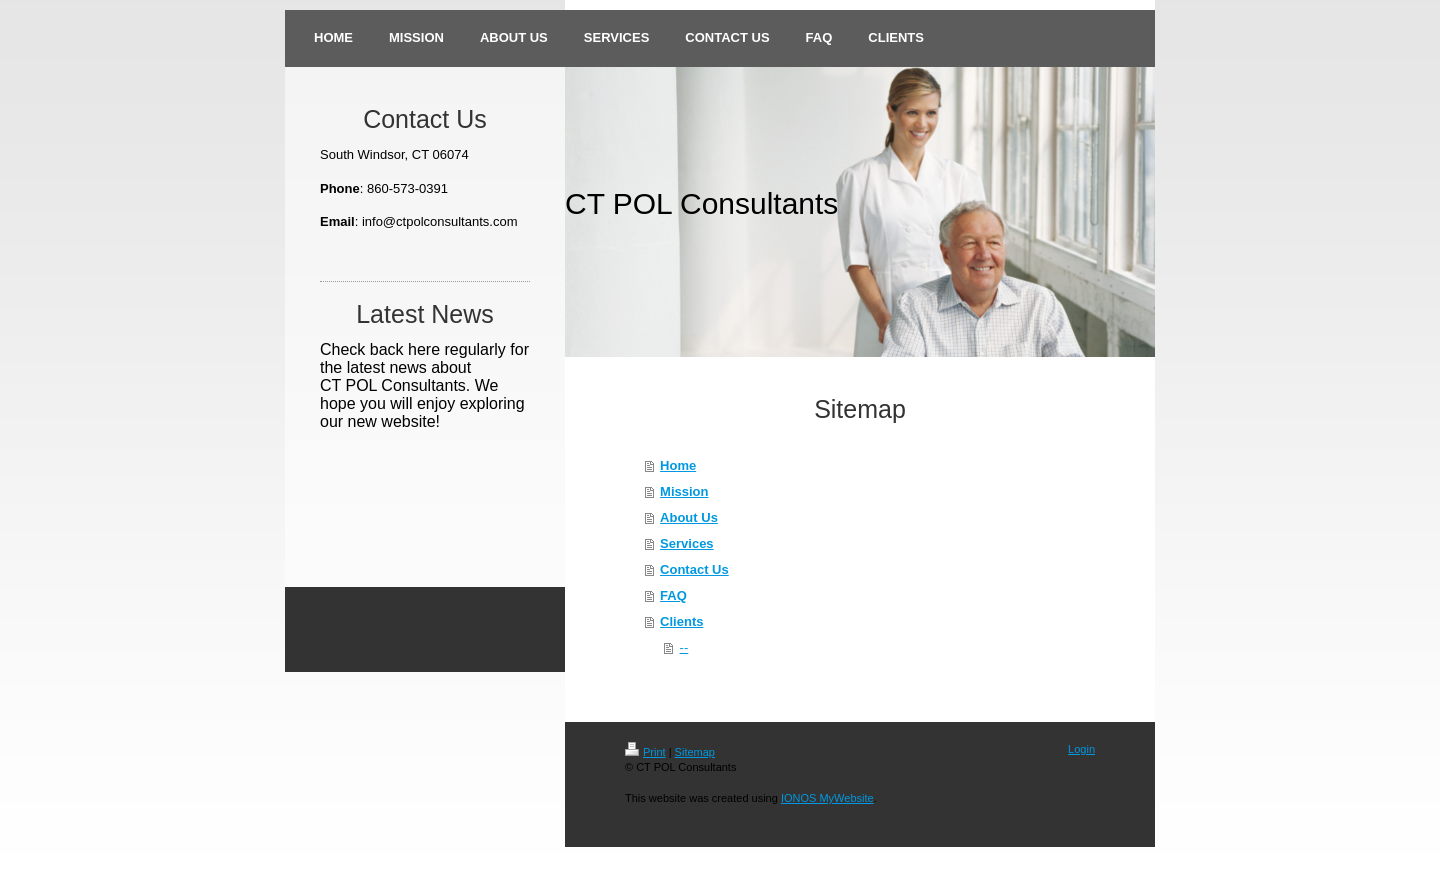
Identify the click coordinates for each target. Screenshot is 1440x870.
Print (645, 752)
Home (678, 465)
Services (687, 543)
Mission (684, 491)
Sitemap (695, 752)
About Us (689, 517)
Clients (681, 621)
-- (684, 647)
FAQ (673, 595)
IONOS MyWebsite (827, 798)
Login (1081, 749)
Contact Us (694, 569)
